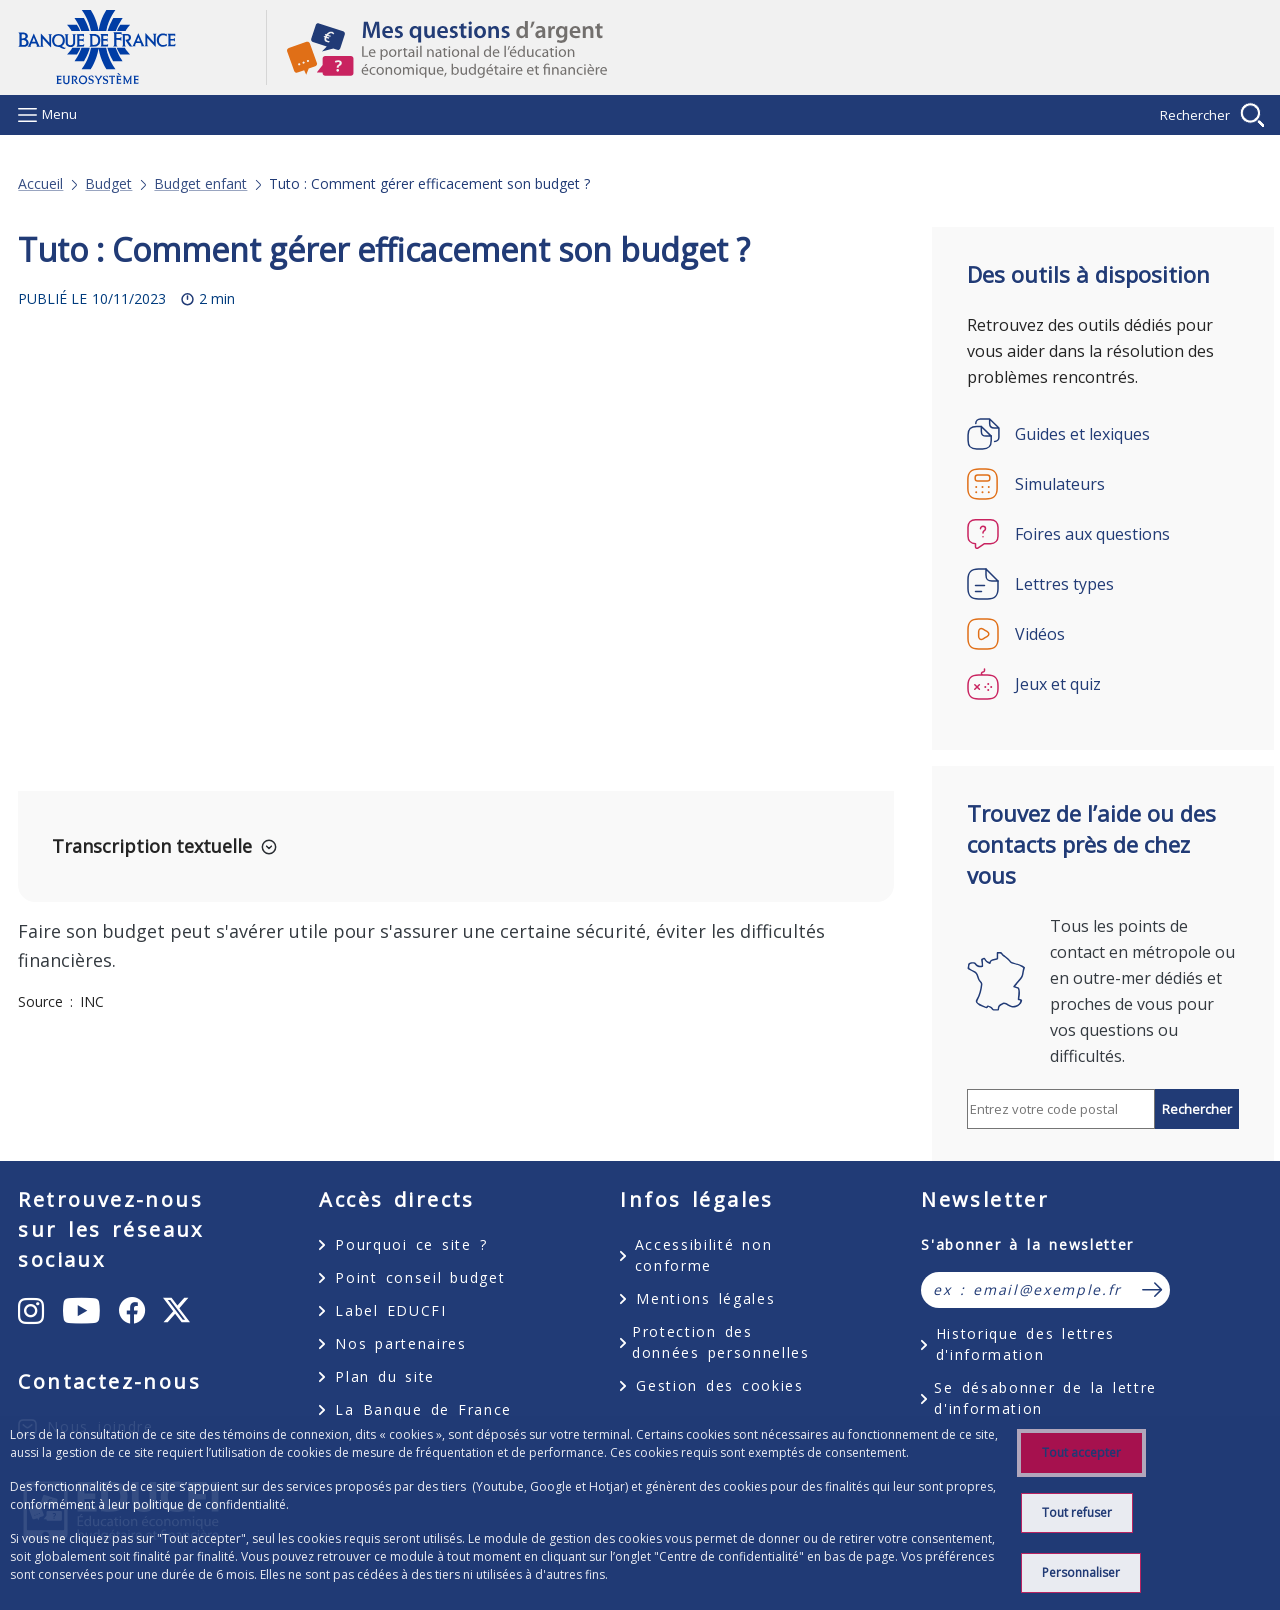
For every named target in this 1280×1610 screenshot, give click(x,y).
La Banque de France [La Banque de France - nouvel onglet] (423, 1409)
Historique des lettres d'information (1025, 1344)
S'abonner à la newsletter (1027, 1244)
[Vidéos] (1103, 634)
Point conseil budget (420, 1277)
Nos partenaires (400, 1343)
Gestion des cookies (719, 1385)
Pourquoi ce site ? (411, 1244)
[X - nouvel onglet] (176, 1311)
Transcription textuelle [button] (152, 846)
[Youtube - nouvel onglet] (82, 1311)
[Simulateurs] (1103, 484)
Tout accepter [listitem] (1081, 1452)
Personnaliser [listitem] (1081, 1572)
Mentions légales (705, 1298)
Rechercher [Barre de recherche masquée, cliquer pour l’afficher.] (1195, 115)
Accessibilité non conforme (704, 1255)
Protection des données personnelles (721, 1342)
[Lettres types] (1103, 584)
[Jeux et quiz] (1103, 684)
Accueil (40, 184)
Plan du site (385, 1376)
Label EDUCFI (390, 1310)
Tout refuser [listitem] (1077, 1512)
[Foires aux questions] (1103, 534)
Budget (108, 184)
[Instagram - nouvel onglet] (32, 1311)
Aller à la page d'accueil (142, 47)
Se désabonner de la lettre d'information (1045, 1398)
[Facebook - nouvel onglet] (133, 1311)
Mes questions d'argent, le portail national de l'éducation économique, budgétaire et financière (764, 48)
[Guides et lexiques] (1103, 434)
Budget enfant (200, 184)
